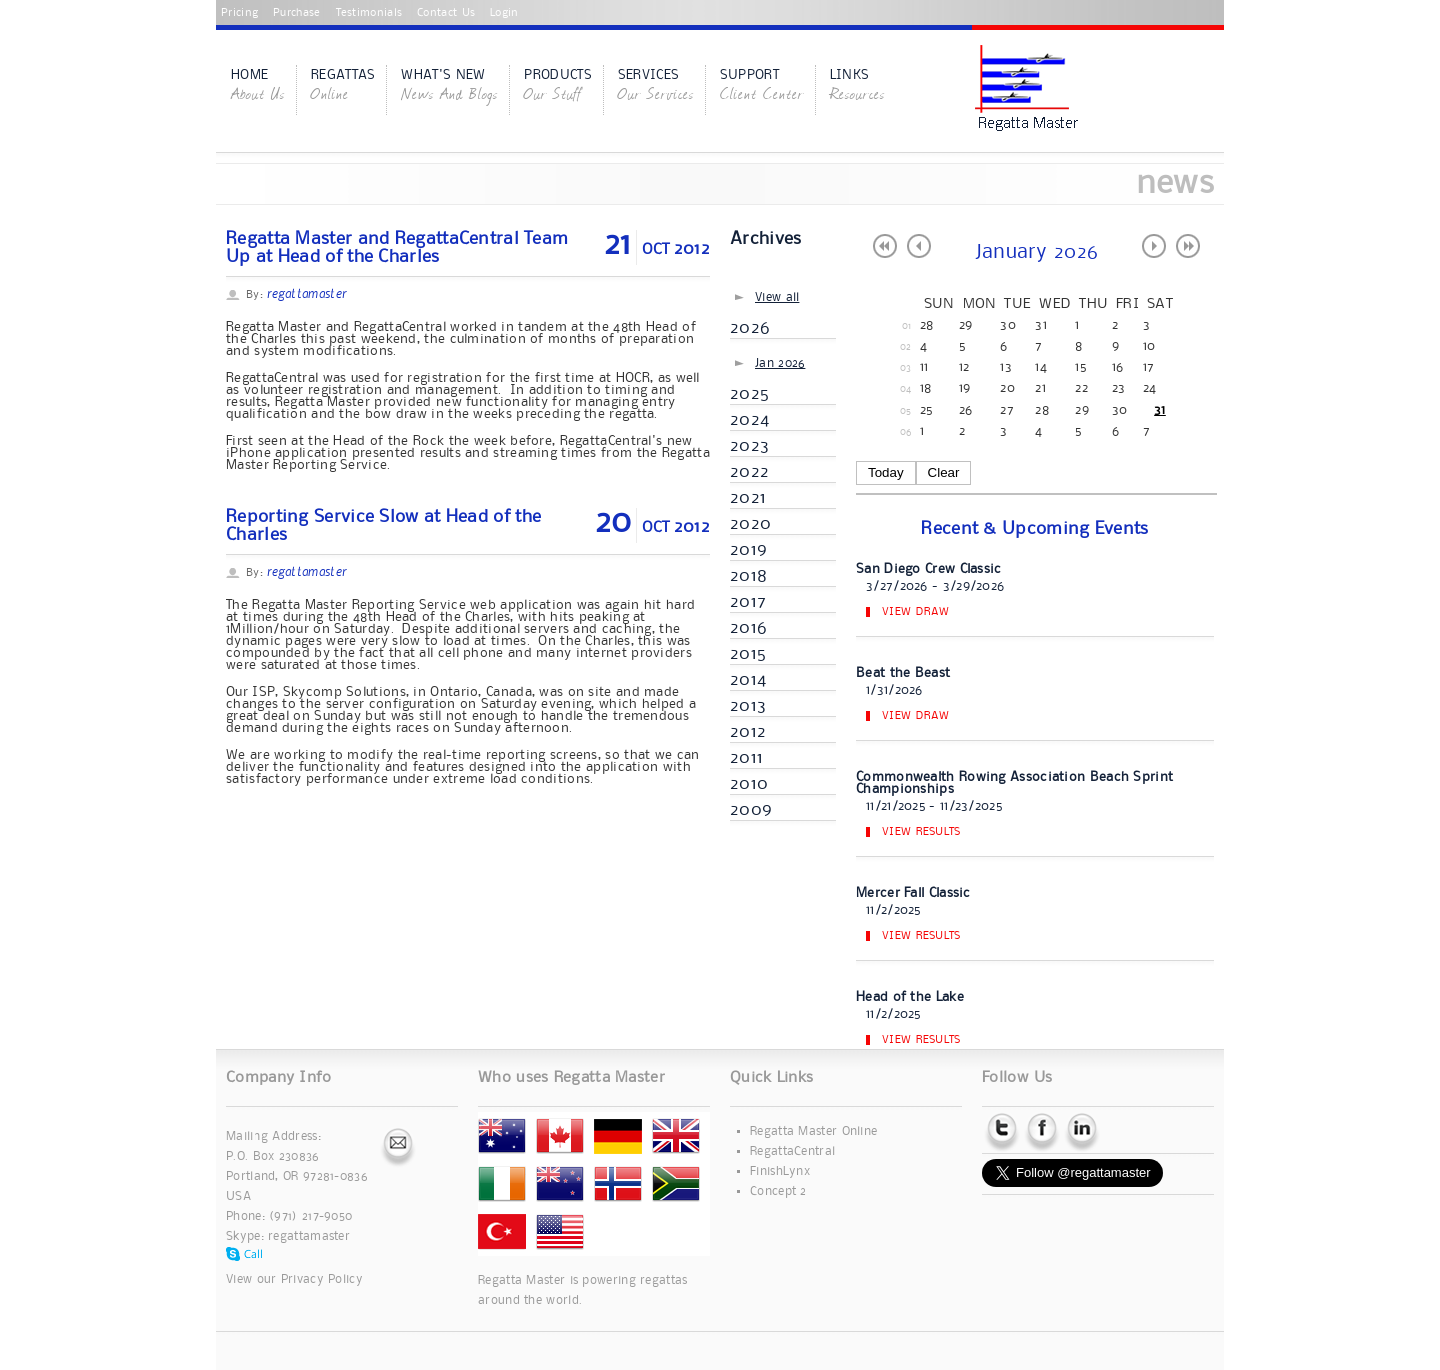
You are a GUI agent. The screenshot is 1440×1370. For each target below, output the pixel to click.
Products (557, 87)
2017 (748, 602)
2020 (750, 524)
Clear (944, 472)
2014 (748, 680)
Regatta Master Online (813, 1131)
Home (258, 87)
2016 (748, 628)
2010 (749, 784)
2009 (751, 810)
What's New (449, 87)
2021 (748, 498)
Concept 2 (778, 1191)
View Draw (916, 612)
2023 (749, 446)
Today (886, 472)
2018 (748, 576)
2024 (749, 420)
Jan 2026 (780, 363)
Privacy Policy (322, 1279)
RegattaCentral (792, 1151)
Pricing (239, 13)
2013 (748, 706)
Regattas (343, 87)
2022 (749, 472)
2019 (748, 550)
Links (857, 87)
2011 (746, 758)
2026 (750, 328)
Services (656, 87)
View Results (921, 832)
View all (777, 297)
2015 (748, 654)
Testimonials (369, 13)
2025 (749, 394)
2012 (748, 732)
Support (762, 87)
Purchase (296, 13)
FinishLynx (780, 1171)
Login (504, 13)
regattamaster (309, 1236)
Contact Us (446, 13)
